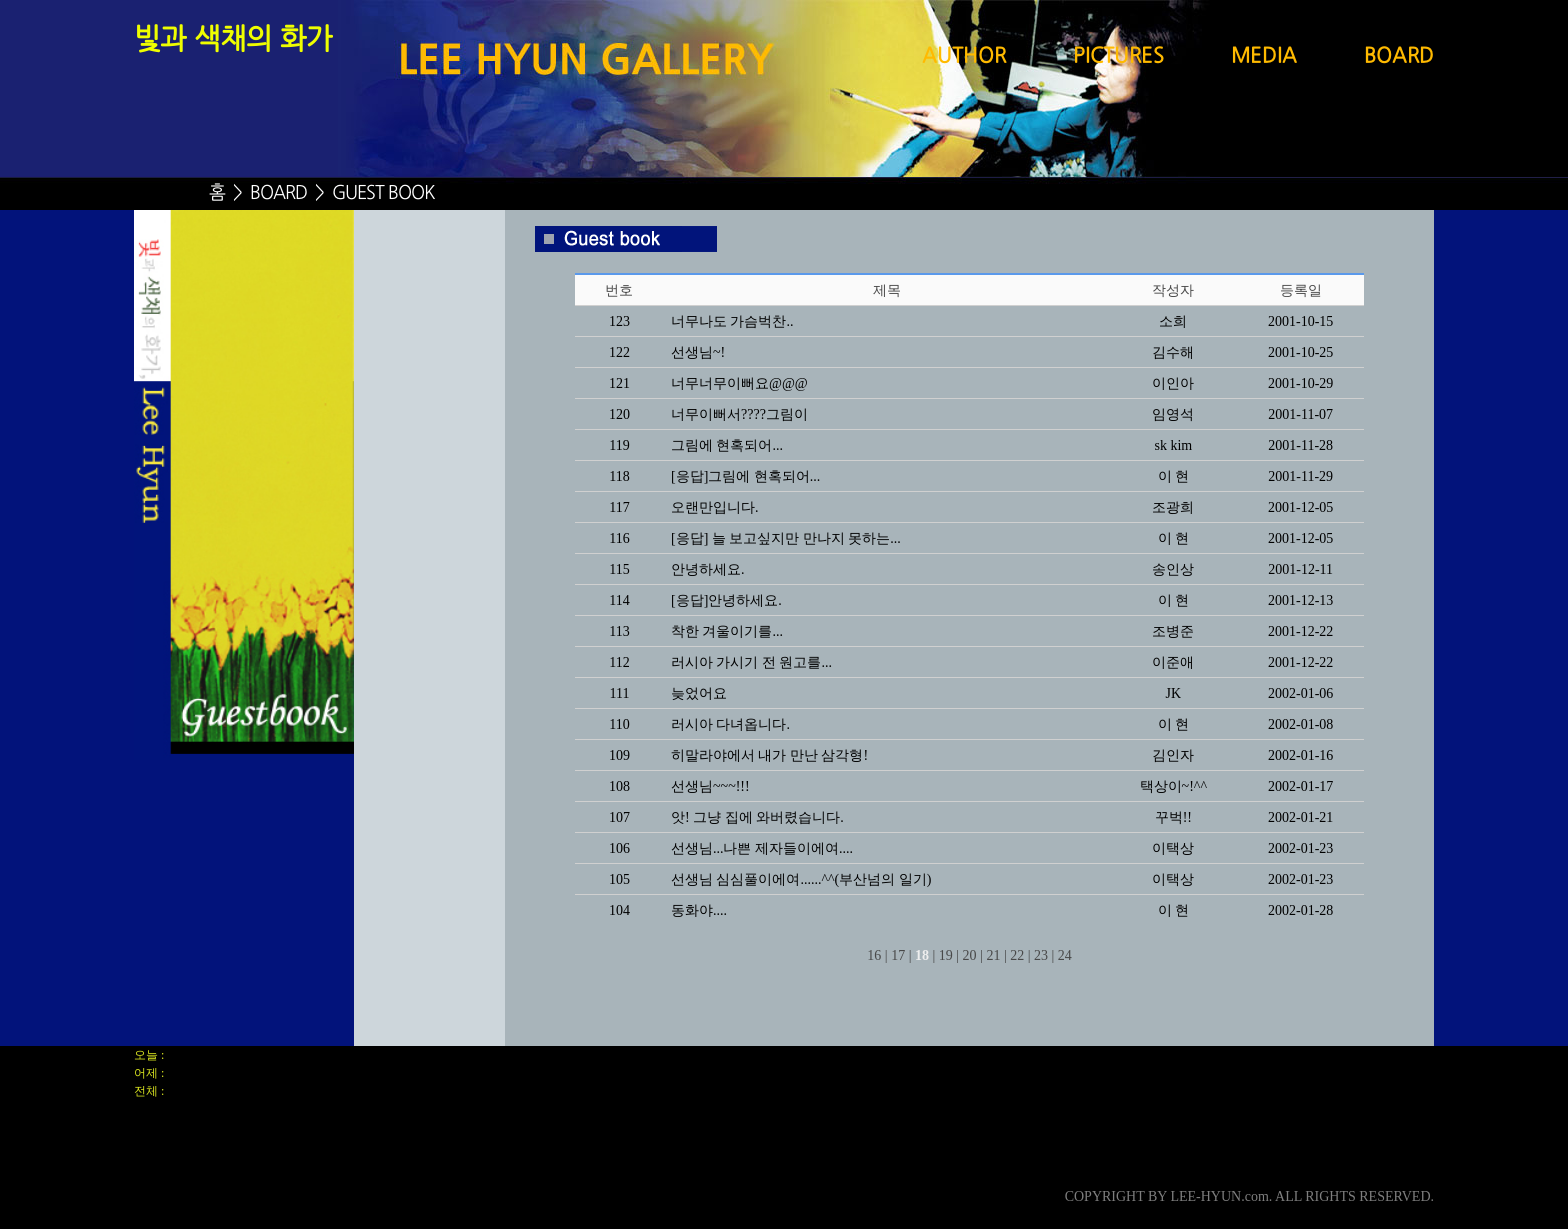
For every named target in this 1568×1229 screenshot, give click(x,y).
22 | (1020, 955)
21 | (996, 955)
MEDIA (1264, 57)
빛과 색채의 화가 (233, 41)
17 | (901, 955)
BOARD (1399, 57)
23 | (1044, 955)
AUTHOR (964, 57)
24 (1065, 955)
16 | (877, 955)
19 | (949, 955)
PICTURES (1118, 57)
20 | (973, 955)
